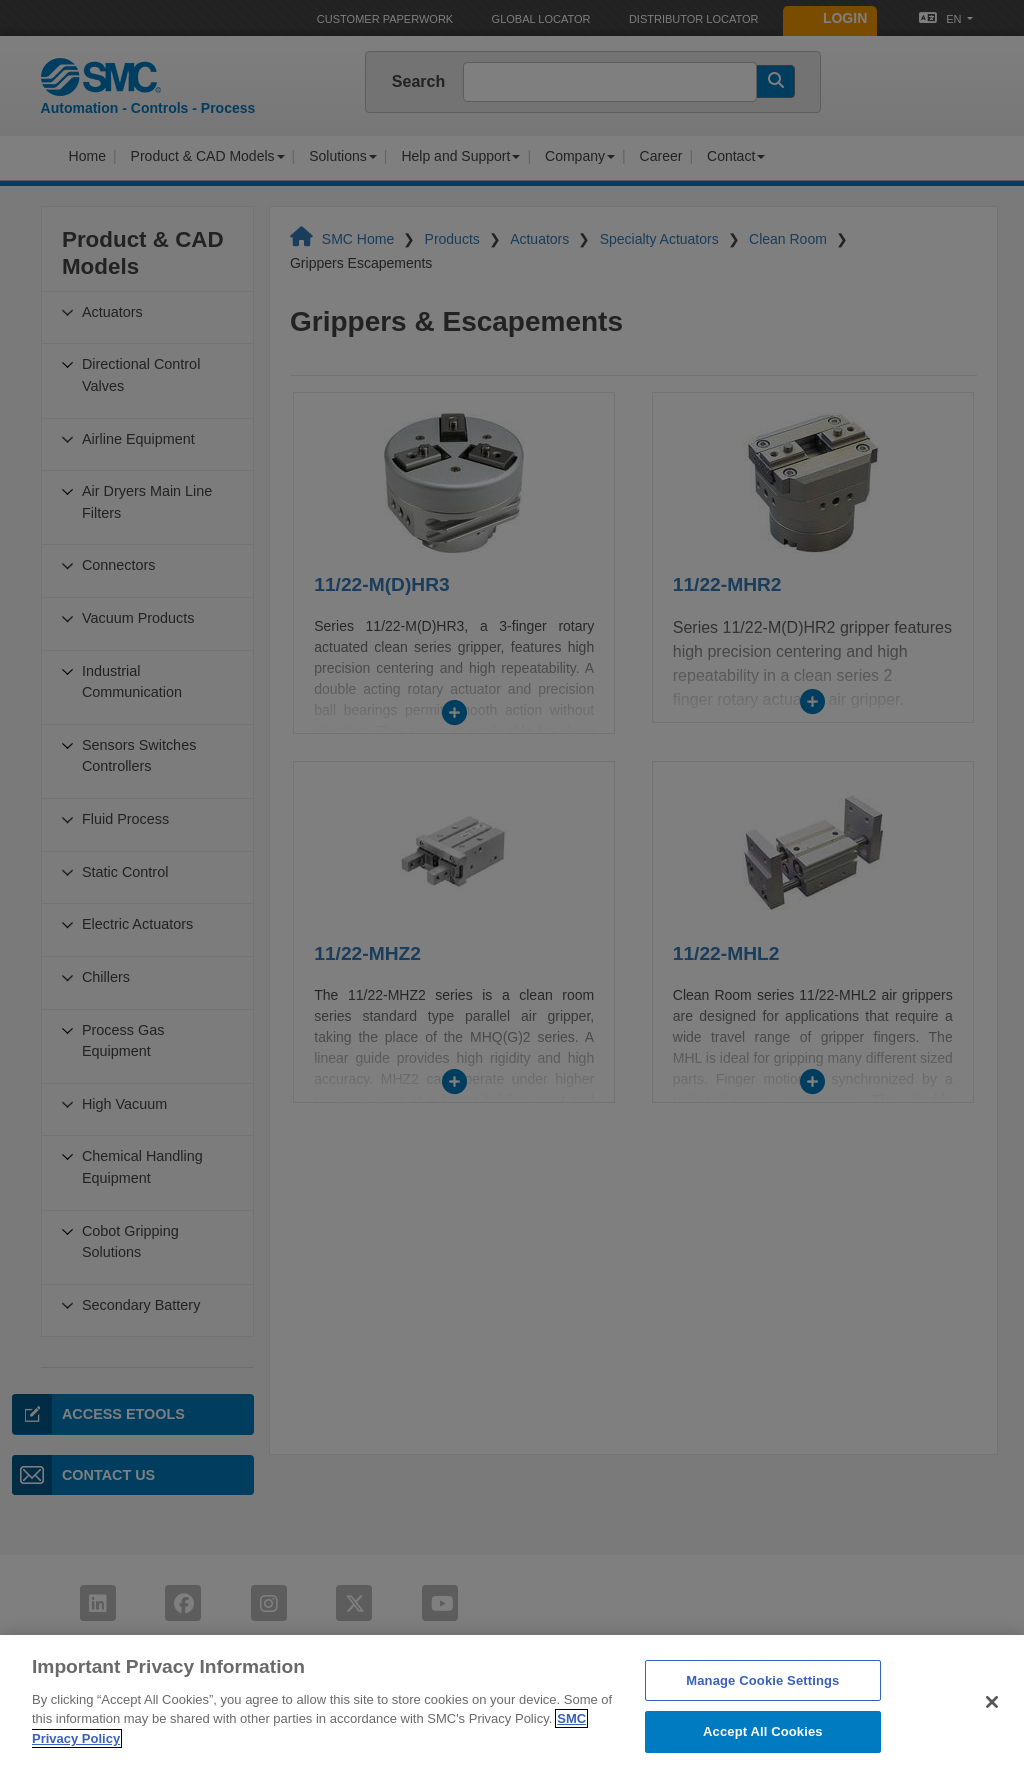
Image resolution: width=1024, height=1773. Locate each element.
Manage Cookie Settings (762, 1698)
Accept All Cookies (763, 1750)
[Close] (992, 1720)
